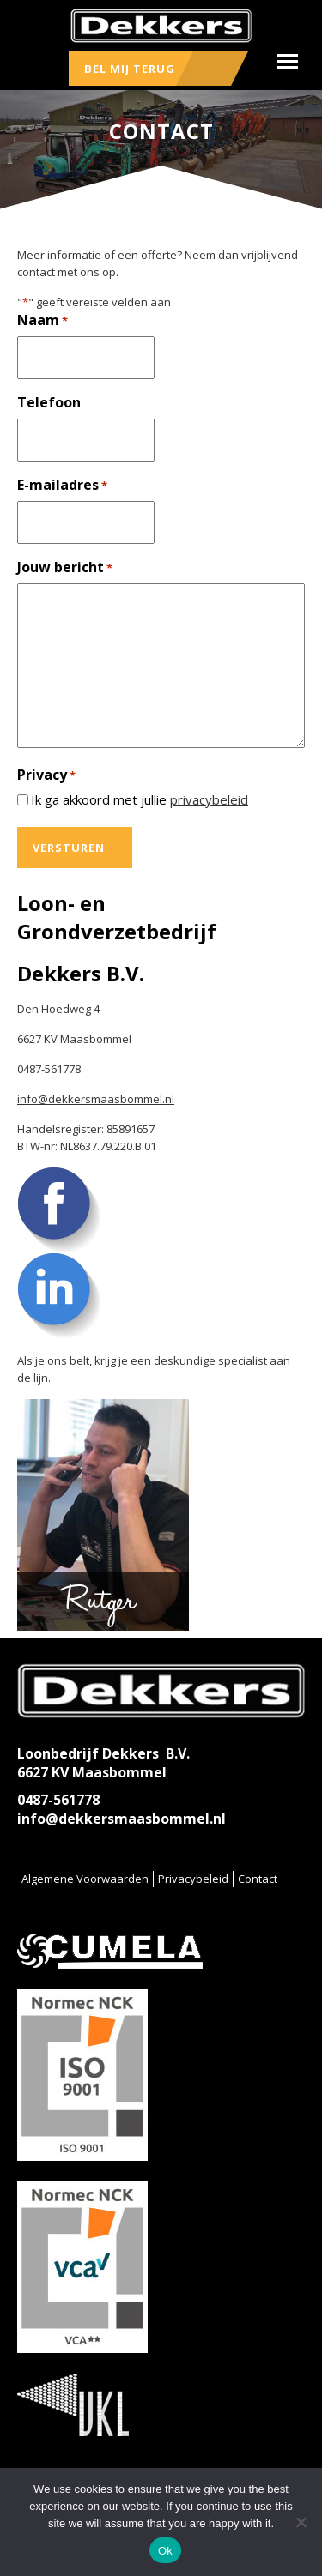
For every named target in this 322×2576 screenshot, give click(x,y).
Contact (257, 1878)
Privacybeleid (193, 1878)
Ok (165, 2550)
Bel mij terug (129, 68)
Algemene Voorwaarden (85, 1878)
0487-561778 (58, 1799)
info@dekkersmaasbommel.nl (95, 1099)
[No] (300, 2522)
